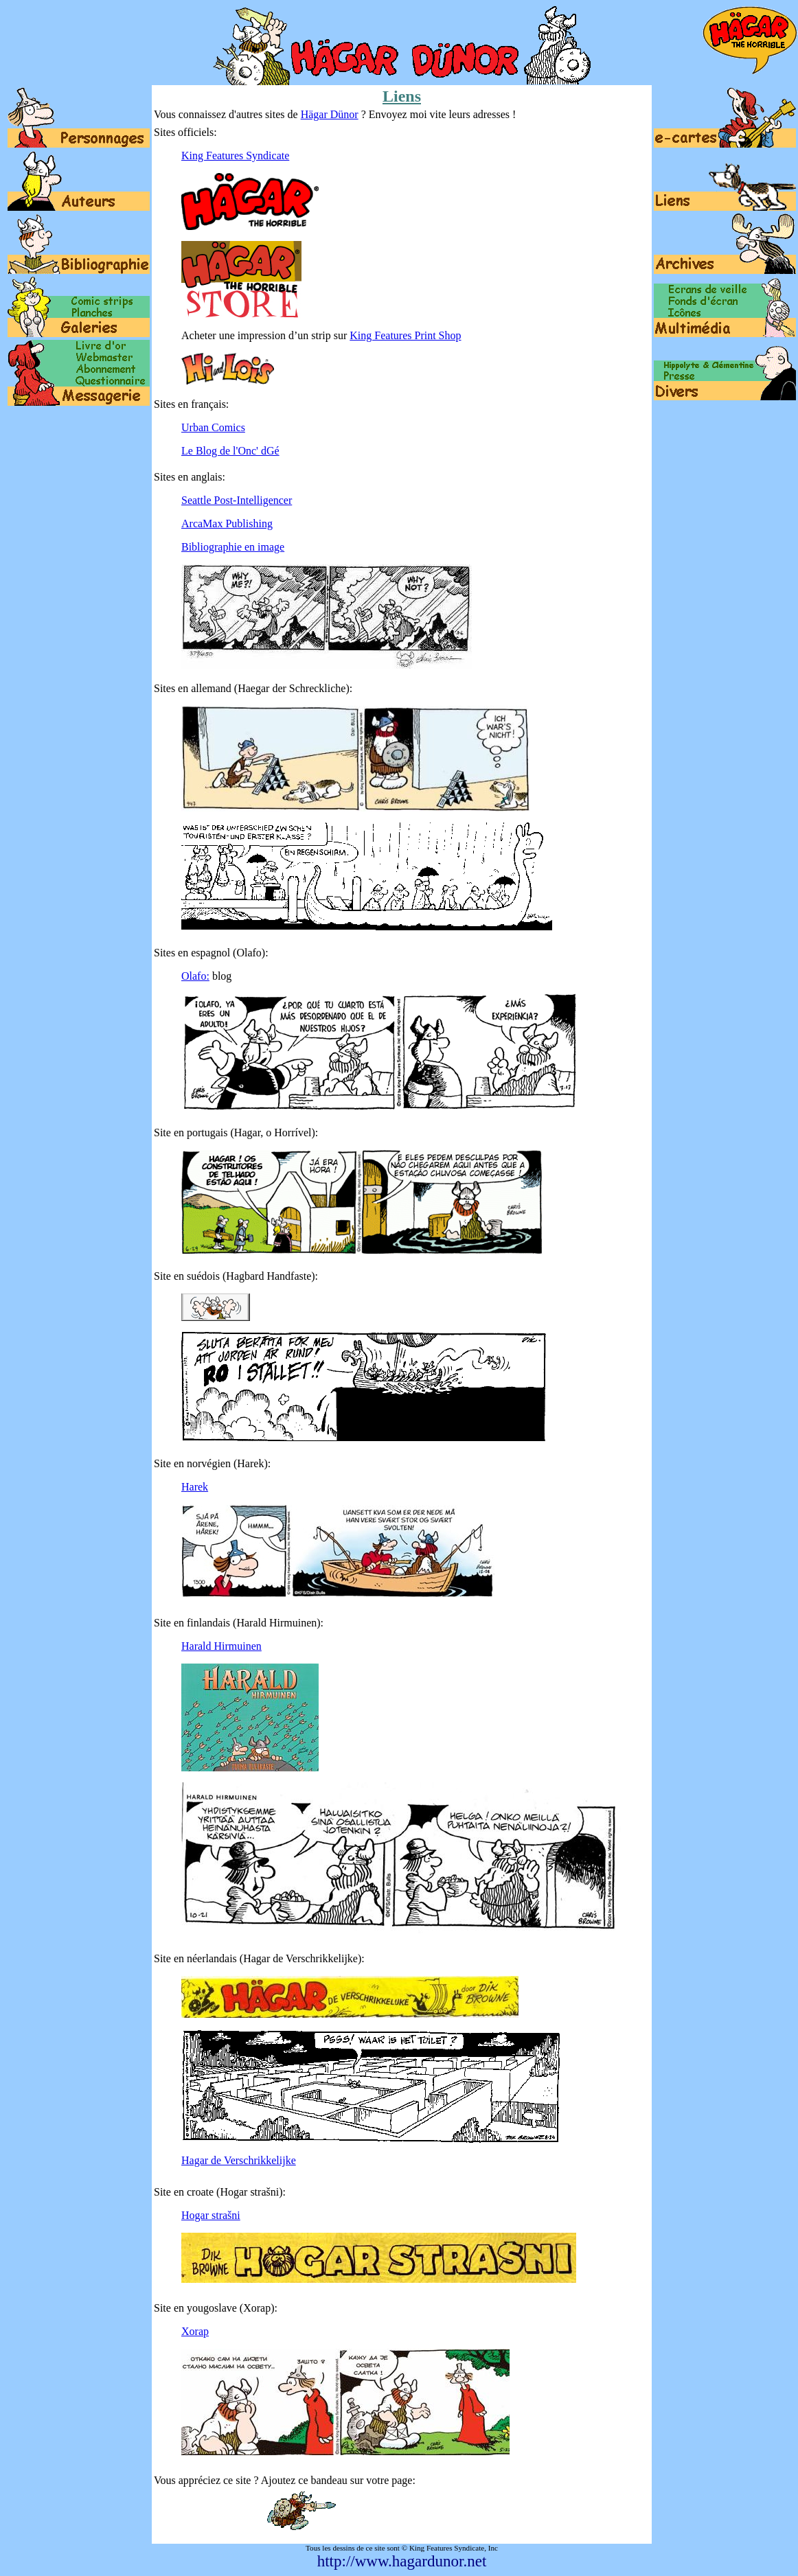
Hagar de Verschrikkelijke (238, 2160)
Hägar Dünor (329, 114)
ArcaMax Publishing (227, 523)
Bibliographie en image (232, 547)
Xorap (195, 2331)
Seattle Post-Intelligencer (236, 500)
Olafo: (195, 976)
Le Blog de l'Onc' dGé (230, 451)
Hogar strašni (210, 2215)
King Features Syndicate (235, 155)
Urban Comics (213, 427)
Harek (194, 1487)
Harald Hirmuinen (221, 1646)
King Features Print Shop (405, 335)
